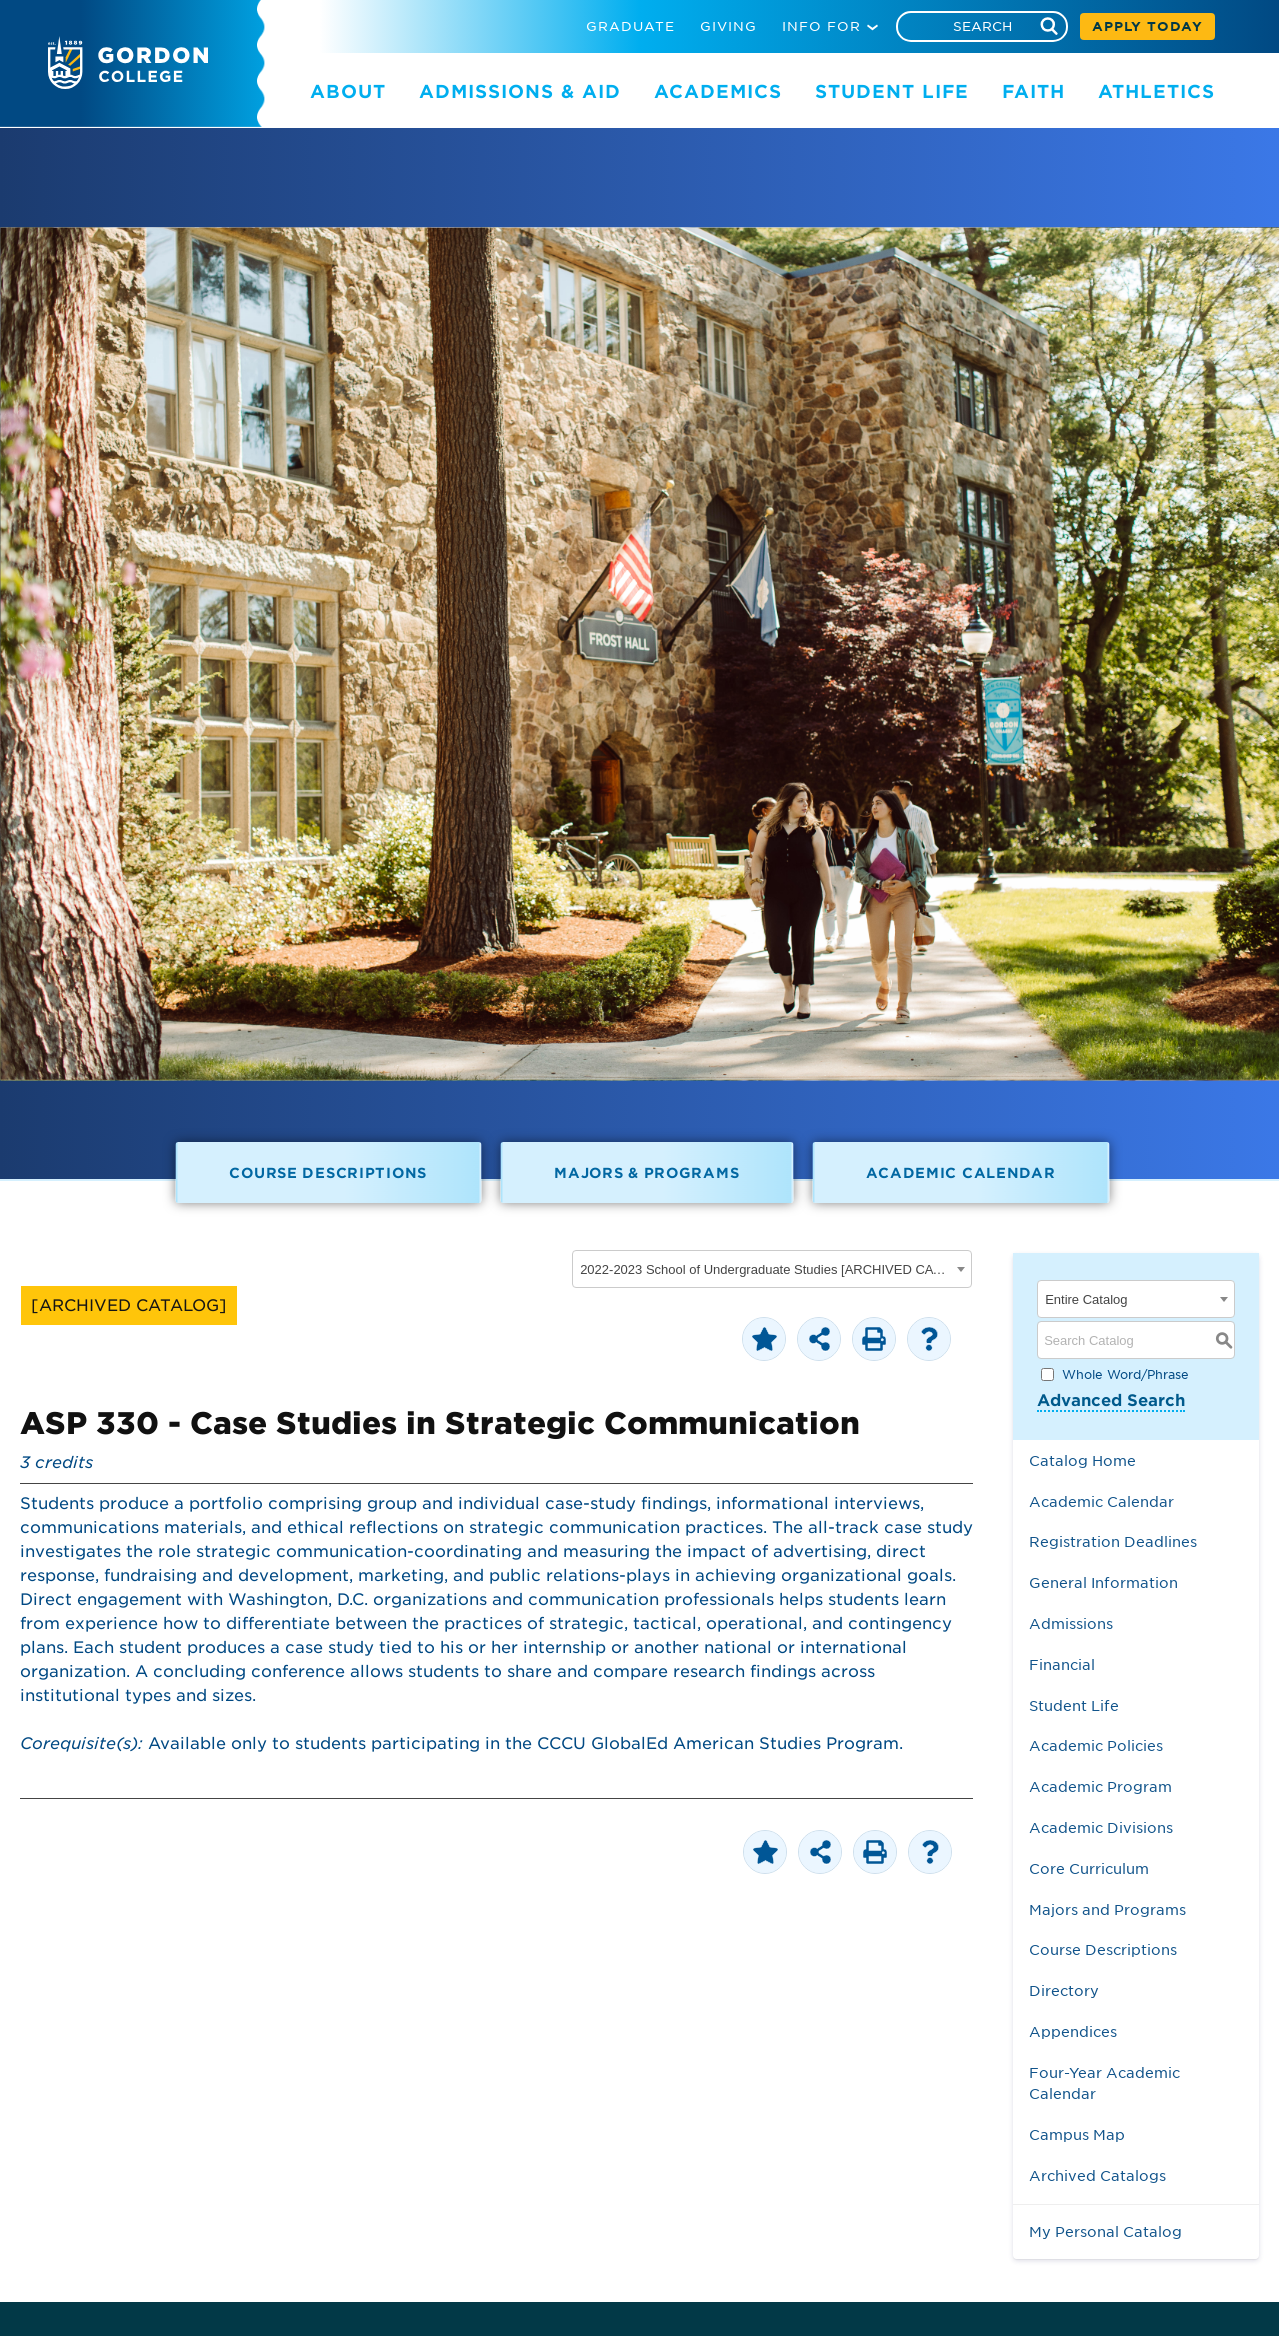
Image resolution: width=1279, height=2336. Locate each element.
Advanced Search (1111, 1400)
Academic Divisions (1101, 1827)
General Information (1103, 1582)
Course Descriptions (328, 1172)
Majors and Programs (1107, 1909)
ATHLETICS (1156, 91)
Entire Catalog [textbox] (1086, 1299)
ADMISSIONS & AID (520, 91)
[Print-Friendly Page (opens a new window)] (874, 1339)
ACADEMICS (718, 91)
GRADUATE (630, 26)
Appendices (1073, 2031)
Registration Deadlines (1113, 1541)
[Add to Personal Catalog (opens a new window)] (764, 1339)
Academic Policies (1096, 1745)
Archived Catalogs (1097, 2175)
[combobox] (772, 1269)
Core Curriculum (1089, 1868)
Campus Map (1077, 2134)
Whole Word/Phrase (1125, 1374)
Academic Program (1100, 1786)
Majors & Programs (646, 1172)
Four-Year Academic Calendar (1104, 2083)
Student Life (1074, 1705)
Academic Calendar (960, 1172)
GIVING (728, 26)
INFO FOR (821, 26)
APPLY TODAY (1147, 26)
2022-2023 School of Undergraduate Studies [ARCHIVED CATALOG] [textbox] (765, 1269)
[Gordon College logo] (128, 83)
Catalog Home (1082, 1460)
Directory (1064, 1990)
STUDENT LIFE (892, 91)
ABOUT (348, 91)
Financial (1062, 1664)
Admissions (1071, 1623)
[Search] (982, 26)
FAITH (1033, 91)
